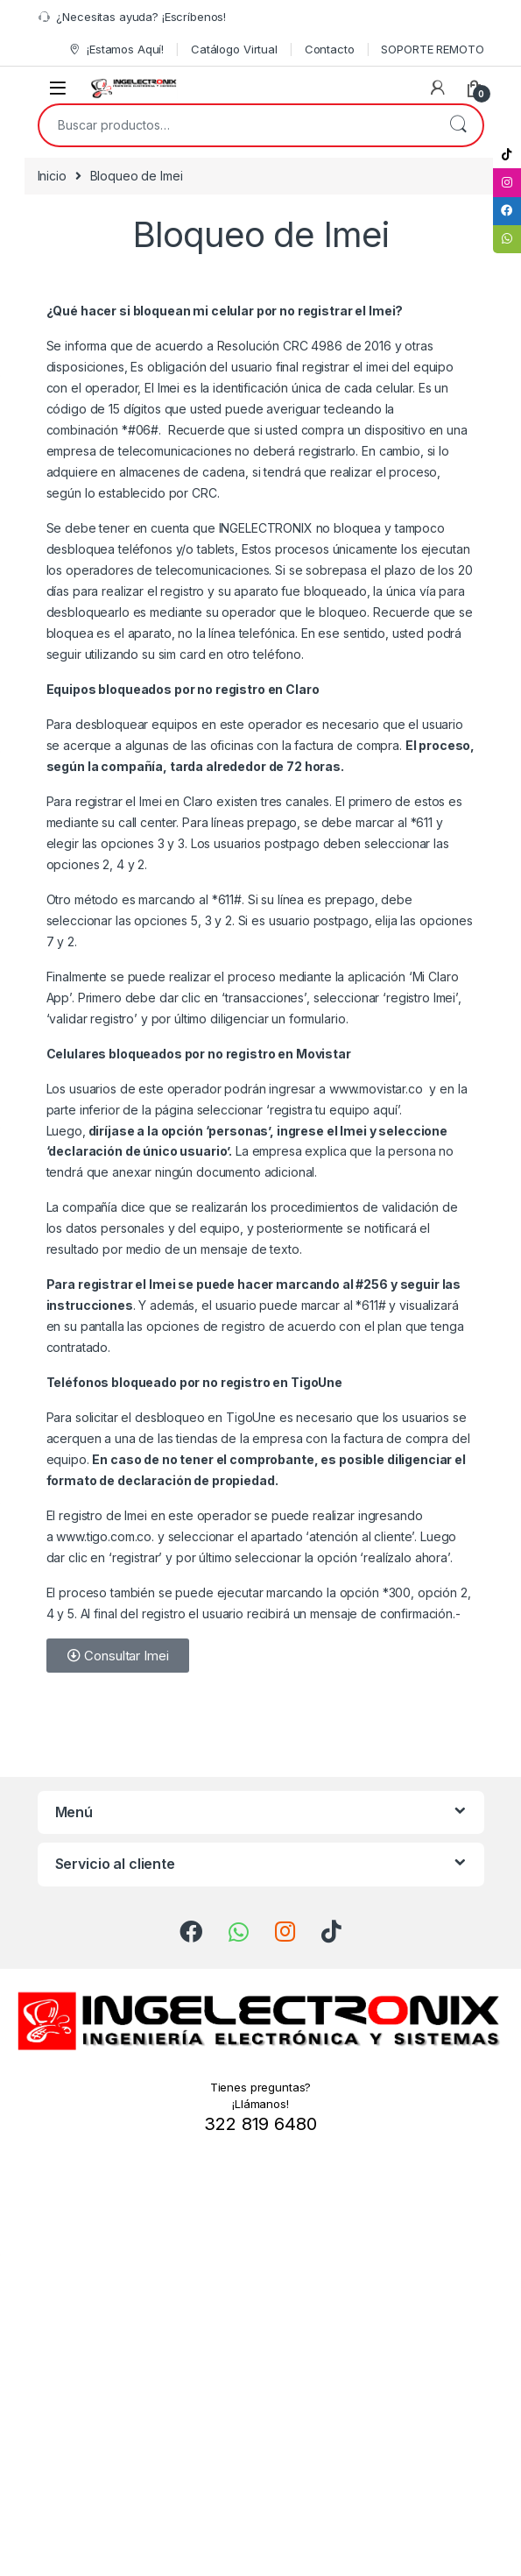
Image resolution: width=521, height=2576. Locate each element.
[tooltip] (506, 155)
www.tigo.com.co (103, 1536)
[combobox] (236, 125)
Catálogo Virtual (234, 49)
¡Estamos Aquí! (115, 49)
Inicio (52, 175)
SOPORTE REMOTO (432, 49)
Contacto (330, 49)
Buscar (457, 125)
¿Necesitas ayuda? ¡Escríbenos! (132, 17)
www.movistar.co (377, 1088)
